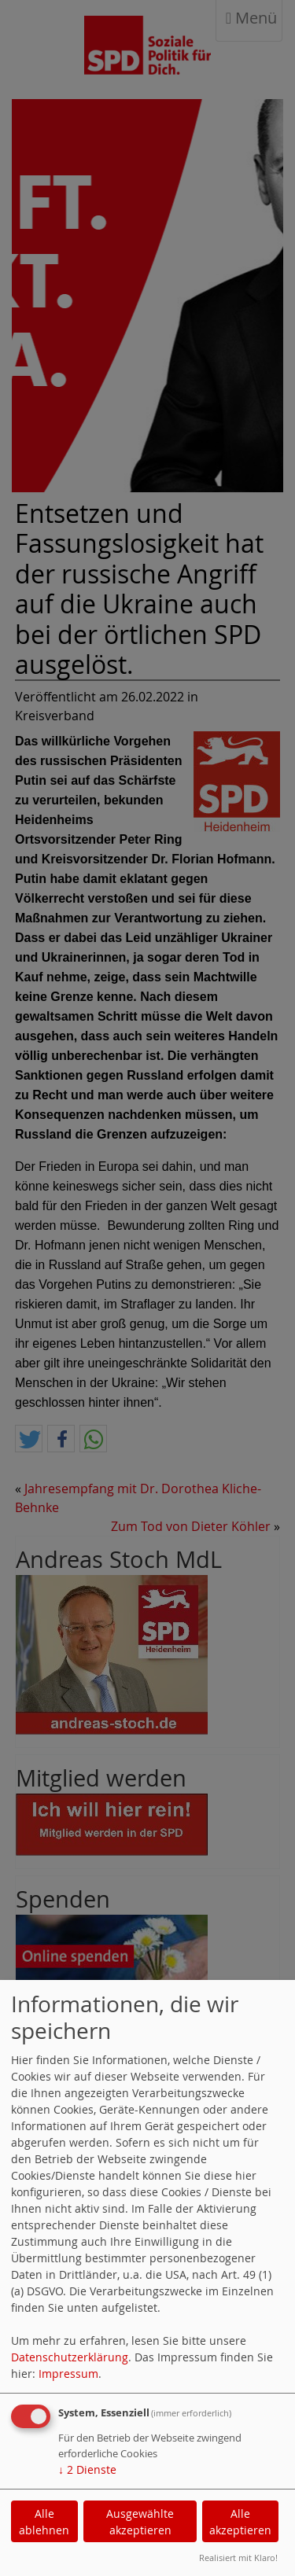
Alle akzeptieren (240, 2521)
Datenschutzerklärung (69, 2357)
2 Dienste (87, 2469)
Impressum (68, 2373)
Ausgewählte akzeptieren (140, 2521)
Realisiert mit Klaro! (238, 2557)
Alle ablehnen (44, 2521)
